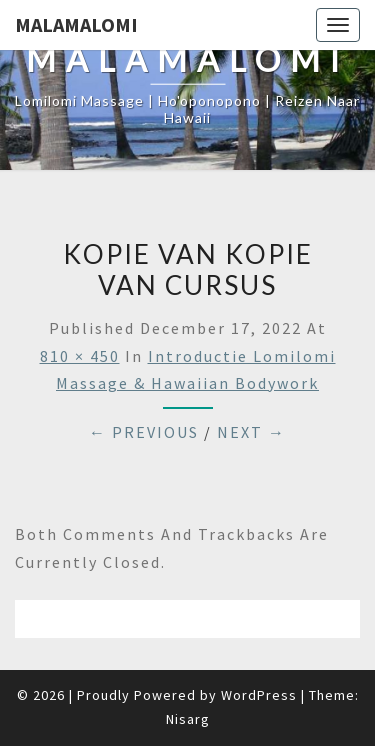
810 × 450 (80, 356)
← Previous (144, 432)
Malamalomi (76, 24)
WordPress (259, 695)
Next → (251, 432)
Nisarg (188, 719)
